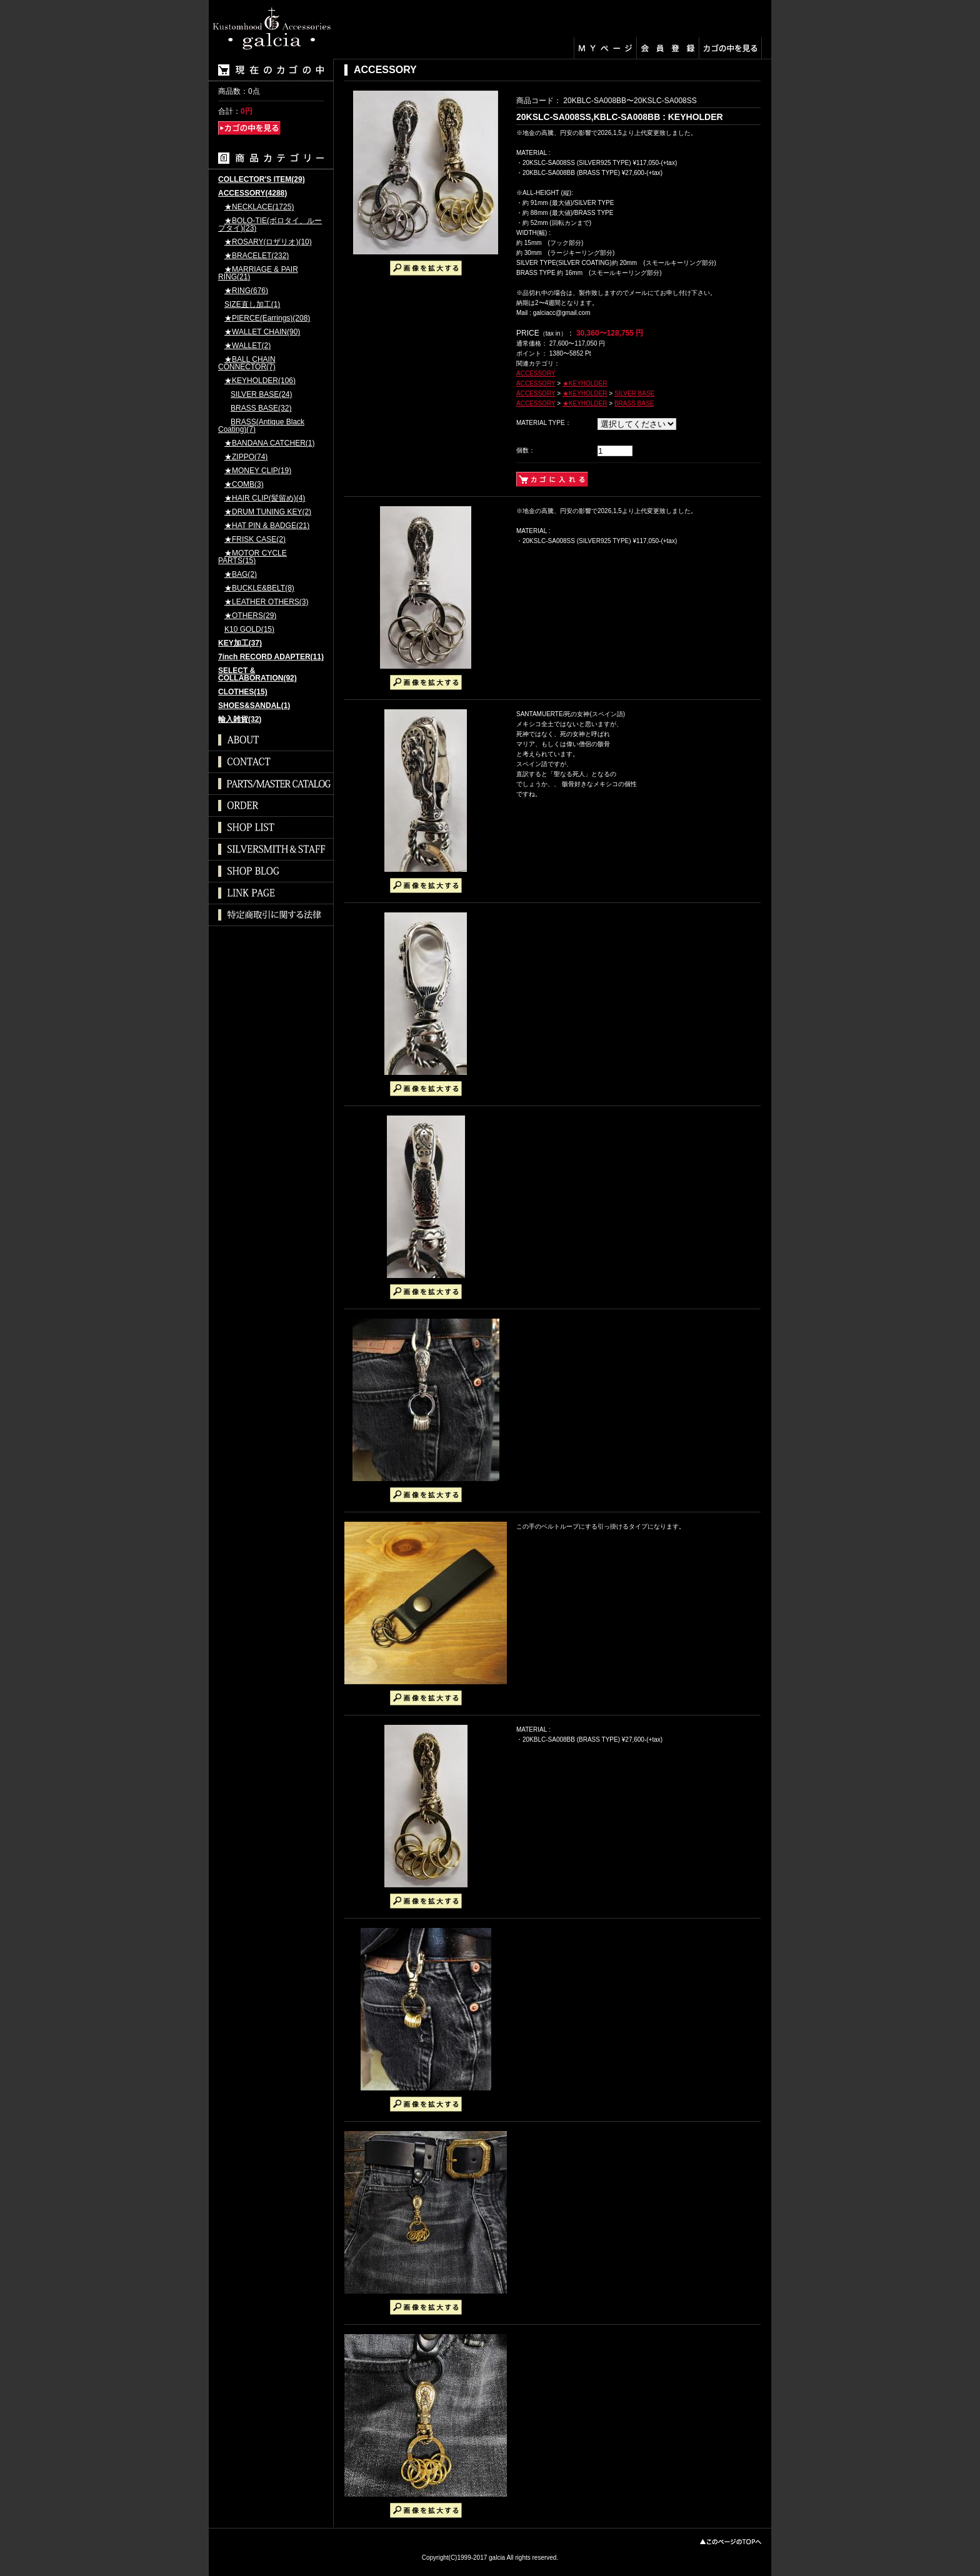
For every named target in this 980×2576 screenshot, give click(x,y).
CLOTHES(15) (243, 692)
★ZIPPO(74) (246, 457)
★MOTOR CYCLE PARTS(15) (252, 557)
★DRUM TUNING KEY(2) (267, 512)
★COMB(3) (244, 485)
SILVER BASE (634, 393)
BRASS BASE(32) (261, 408)
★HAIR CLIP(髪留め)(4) (264, 498)
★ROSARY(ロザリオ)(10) (268, 242)
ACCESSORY (536, 373)
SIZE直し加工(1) (252, 305)
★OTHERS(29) (250, 616)
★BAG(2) (240, 575)
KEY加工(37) (240, 643)
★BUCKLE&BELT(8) (259, 588)
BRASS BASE (634, 403)
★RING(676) (246, 291)
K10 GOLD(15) (249, 630)
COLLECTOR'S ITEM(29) (261, 180)
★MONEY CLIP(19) (257, 471)
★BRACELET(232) (256, 256)
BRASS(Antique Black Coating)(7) (261, 426)
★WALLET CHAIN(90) (262, 332)
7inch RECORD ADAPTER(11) (271, 657)
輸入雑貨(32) (239, 720)
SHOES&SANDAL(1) (254, 706)
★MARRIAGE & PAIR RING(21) (258, 273)
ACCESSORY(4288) (252, 193)
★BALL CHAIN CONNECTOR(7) (247, 363)
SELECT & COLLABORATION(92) (257, 674)
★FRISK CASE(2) (255, 540)
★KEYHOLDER (585, 383)
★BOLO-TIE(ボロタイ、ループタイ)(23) (270, 224)
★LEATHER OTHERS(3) (266, 602)
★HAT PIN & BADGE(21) (266, 526)
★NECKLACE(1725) (259, 207)
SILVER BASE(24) (261, 395)
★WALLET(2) (247, 346)
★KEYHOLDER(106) (260, 381)
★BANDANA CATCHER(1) (269, 443)
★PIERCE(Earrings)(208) (267, 318)
